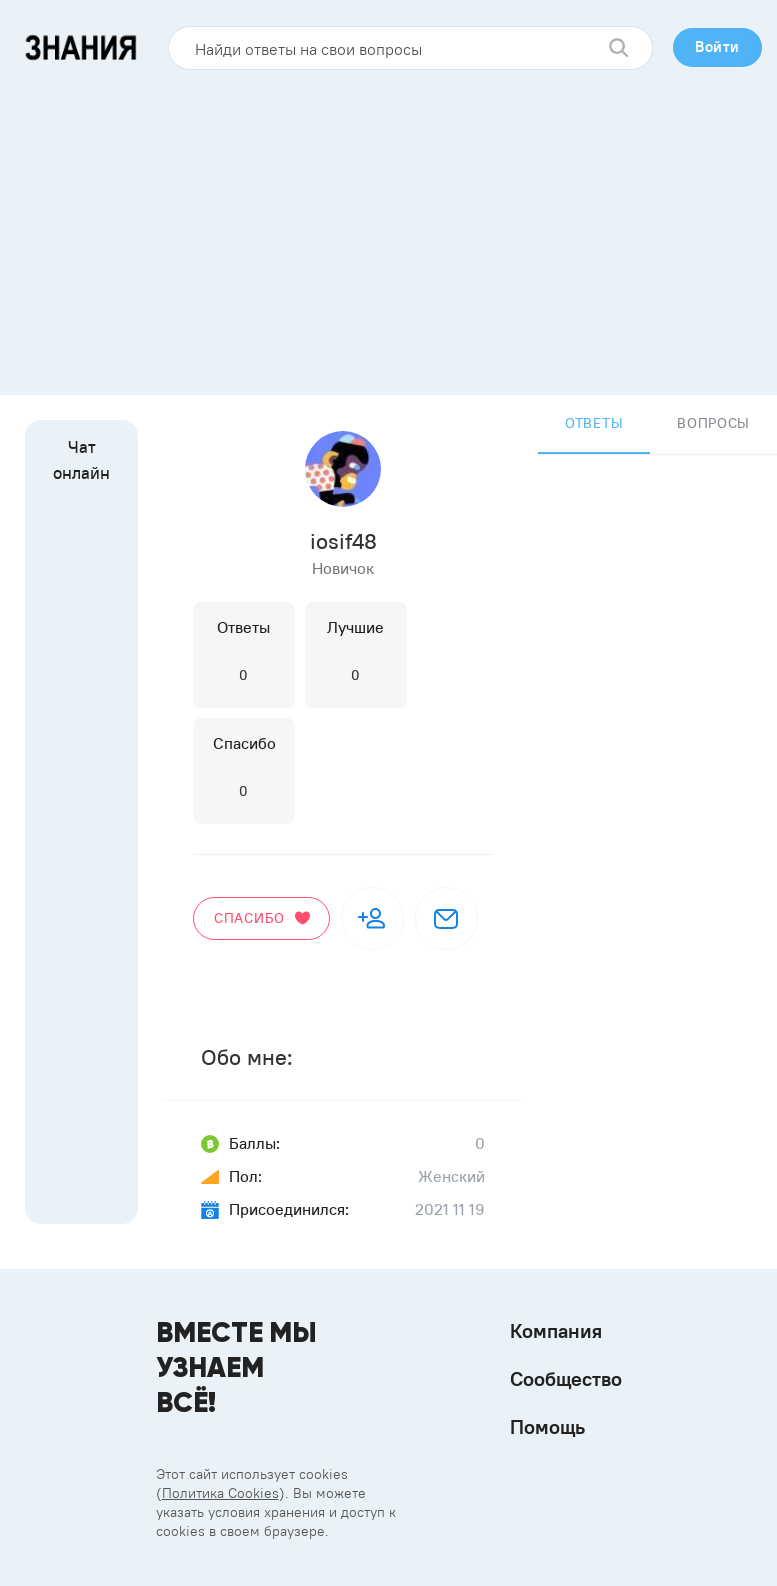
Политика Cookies (220, 1493)
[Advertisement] (389, 225)
